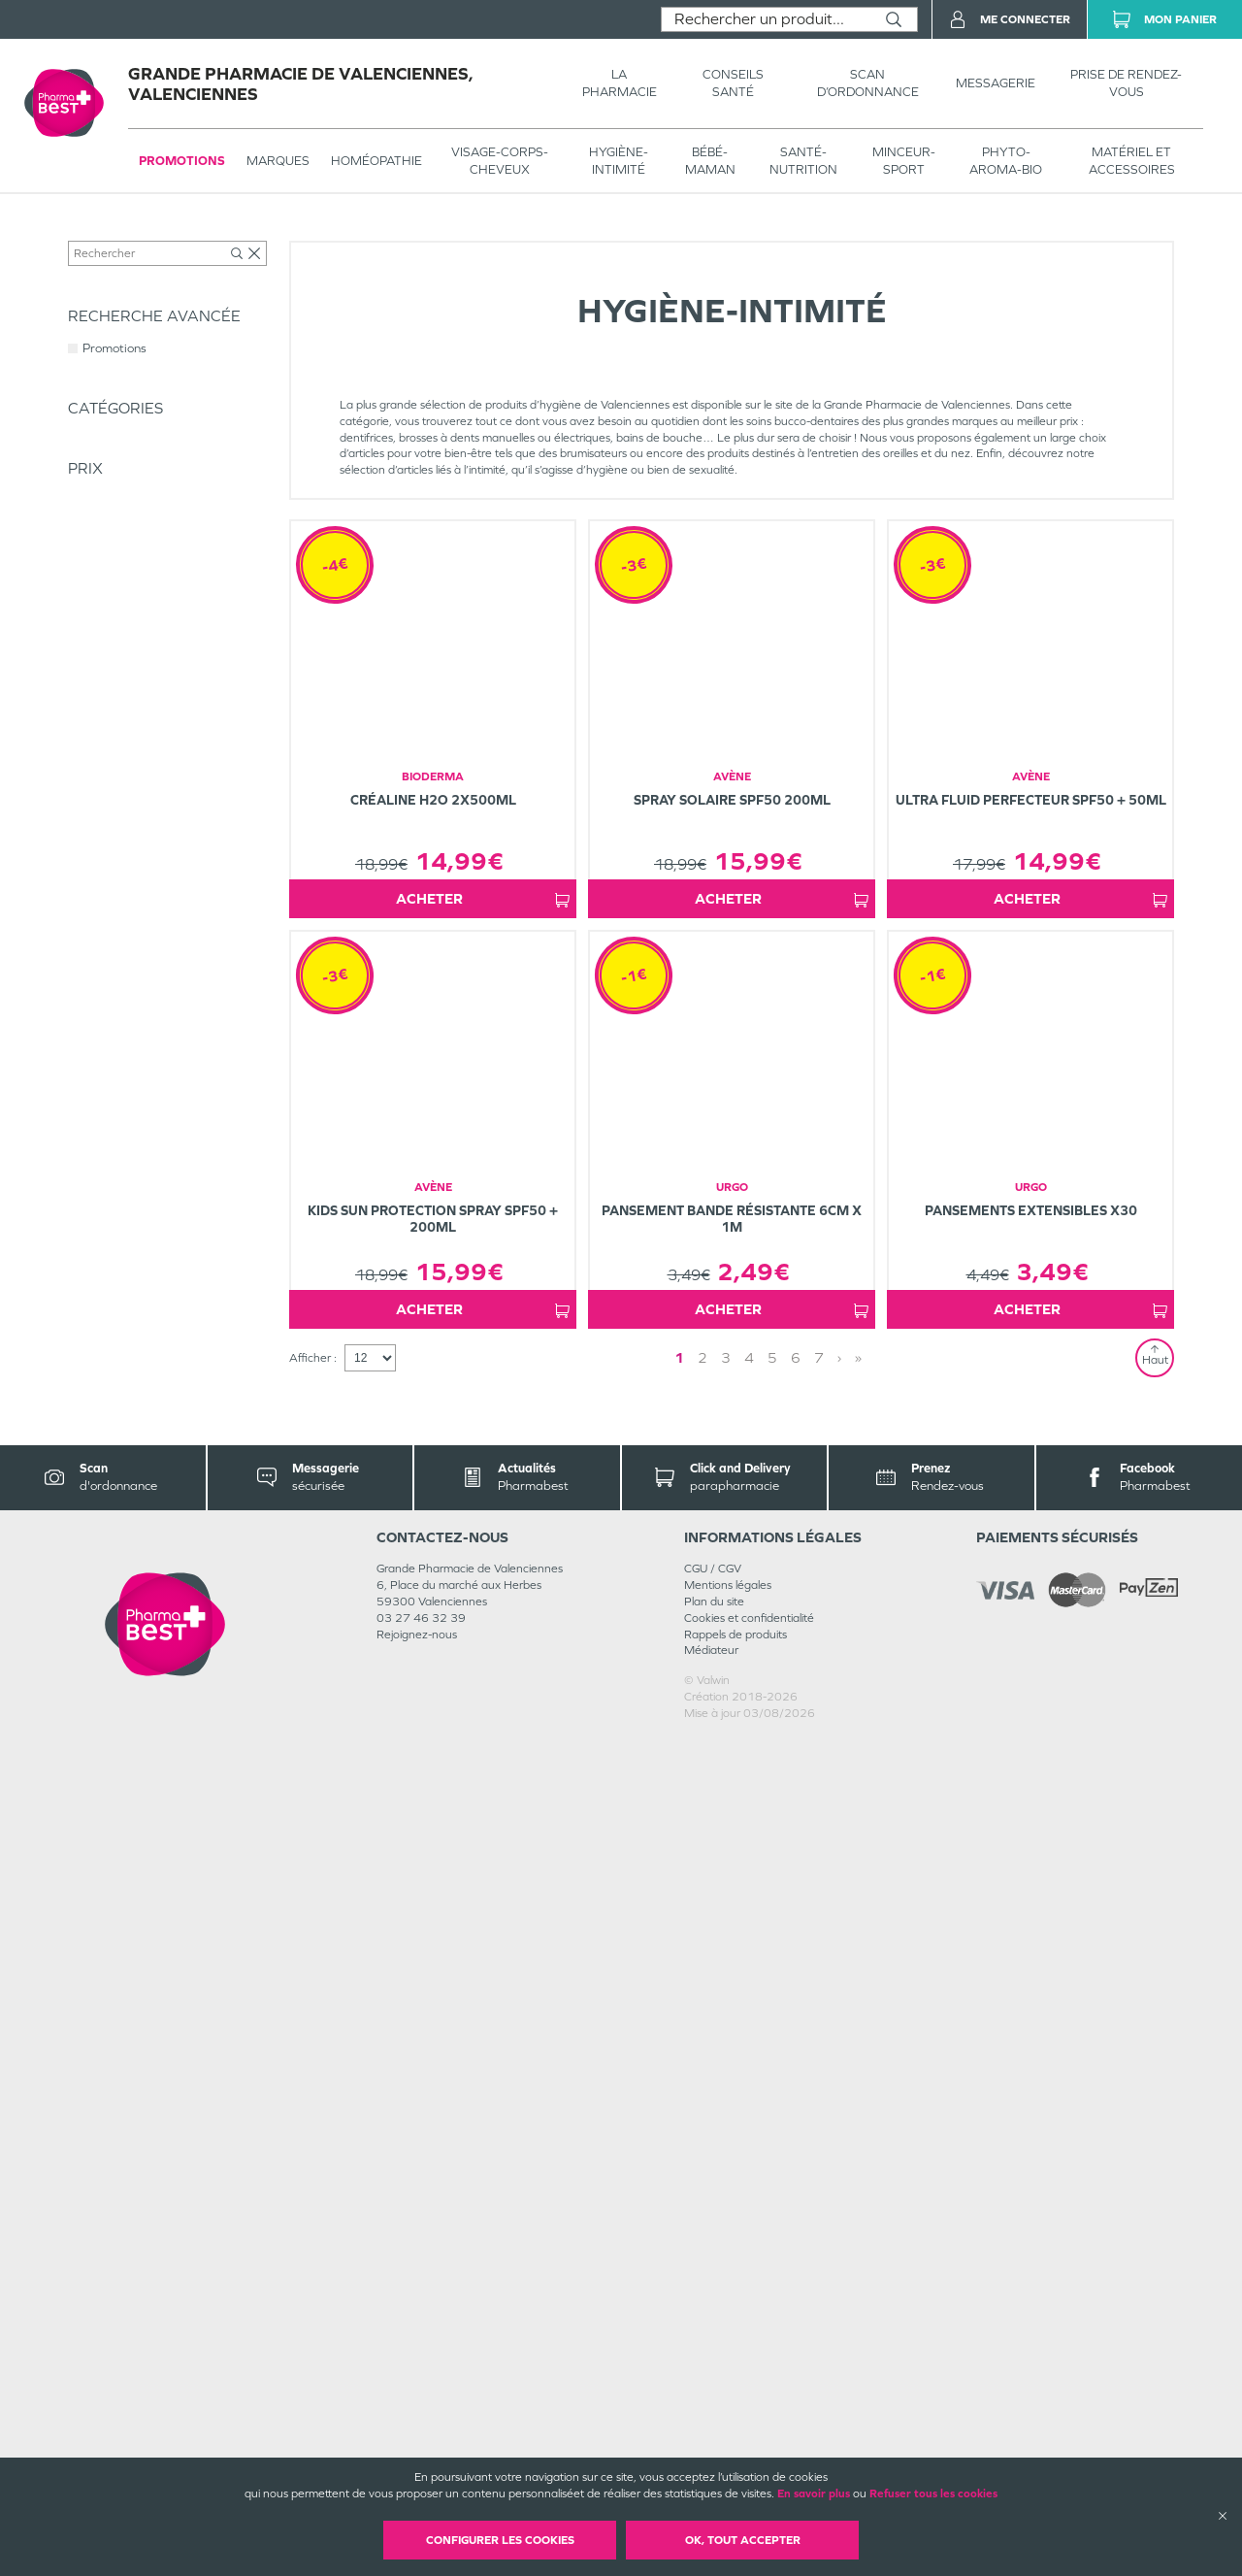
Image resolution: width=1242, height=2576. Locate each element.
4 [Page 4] (749, 2195)
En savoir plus (813, 2493)
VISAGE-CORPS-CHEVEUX (499, 161)
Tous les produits (110, 235)
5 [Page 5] (772, 2195)
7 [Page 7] (819, 2195)
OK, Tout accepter (743, 2540)
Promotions (182, 160)
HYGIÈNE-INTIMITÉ (618, 161)
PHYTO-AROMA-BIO (1005, 161)
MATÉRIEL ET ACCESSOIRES (1132, 161)
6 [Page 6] (796, 2195)
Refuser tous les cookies (933, 2493)
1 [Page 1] (679, 2195)
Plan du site (714, 2439)
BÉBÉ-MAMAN (710, 161)
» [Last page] (858, 2195)
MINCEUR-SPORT (903, 161)
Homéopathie (376, 160)
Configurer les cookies (500, 2540)
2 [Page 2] (702, 2195)
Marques (278, 160)
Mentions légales (727, 2422)
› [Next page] (839, 2195)
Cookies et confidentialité (749, 2455)
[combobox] (766, 19)
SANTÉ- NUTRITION (803, 161)
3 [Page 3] (726, 2195)
